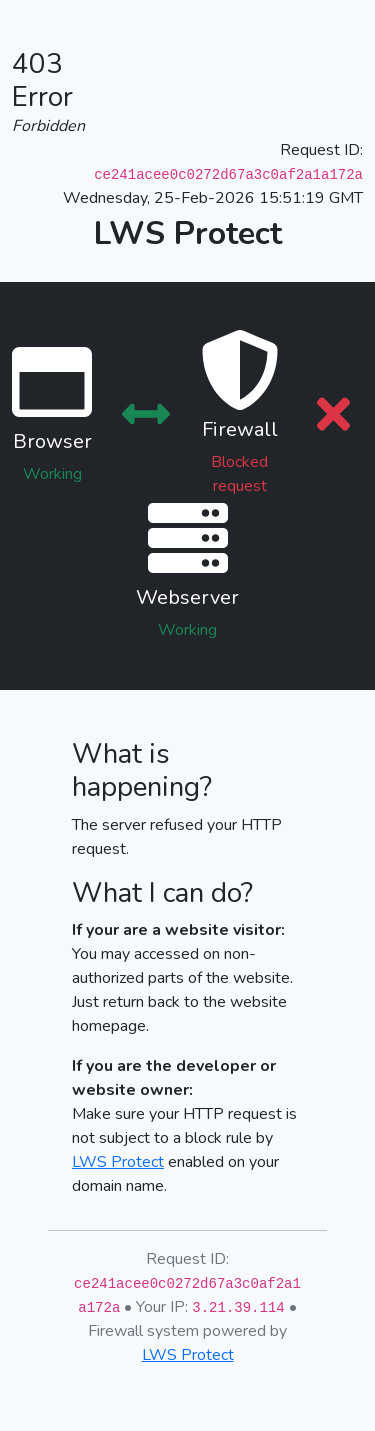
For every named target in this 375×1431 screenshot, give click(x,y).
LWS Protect (118, 1162)
